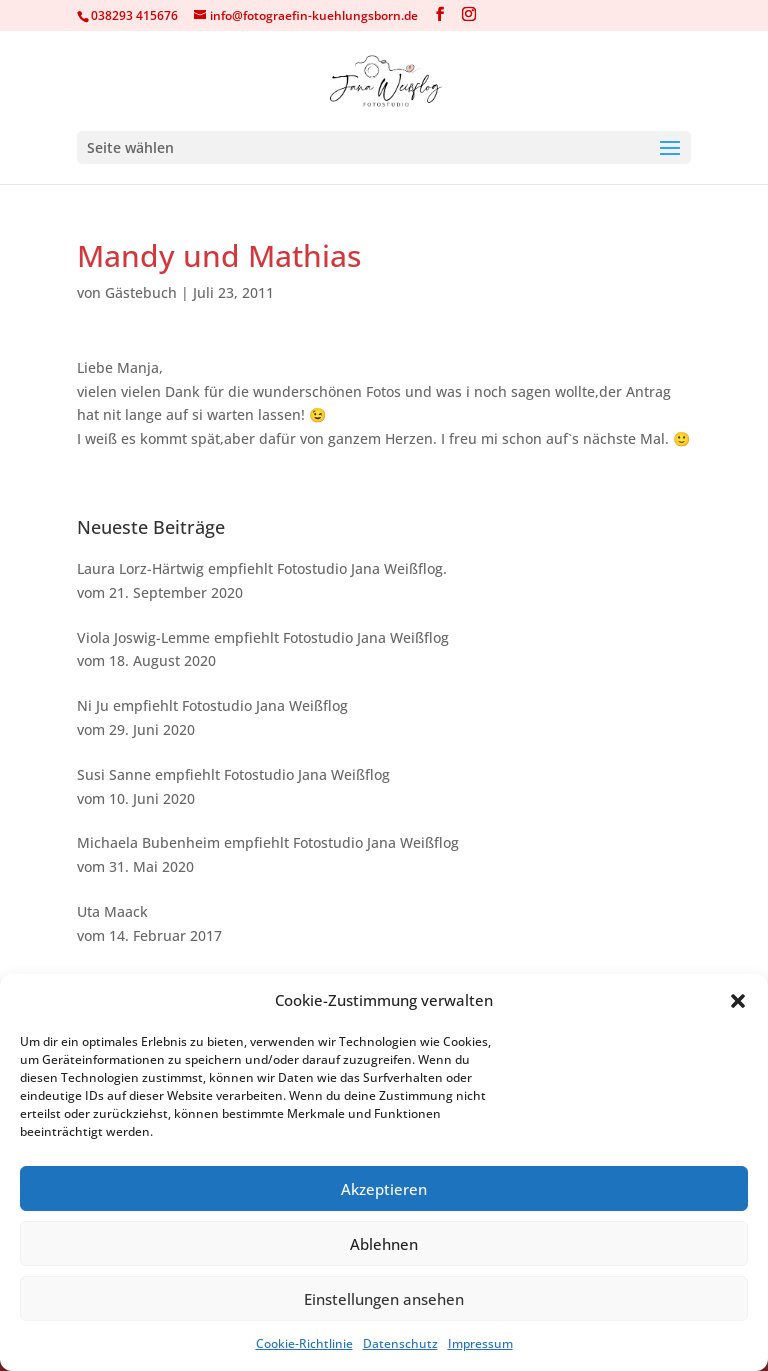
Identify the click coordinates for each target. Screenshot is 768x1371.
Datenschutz (400, 1343)
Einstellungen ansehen (384, 1299)
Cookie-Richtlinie (304, 1343)
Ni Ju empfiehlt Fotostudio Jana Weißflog (212, 705)
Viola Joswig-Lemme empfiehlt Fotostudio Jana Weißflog (263, 637)
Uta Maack (112, 911)
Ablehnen (384, 1244)
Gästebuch (141, 292)
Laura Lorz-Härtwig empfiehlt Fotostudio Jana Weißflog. (262, 568)
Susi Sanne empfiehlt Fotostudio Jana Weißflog (233, 774)
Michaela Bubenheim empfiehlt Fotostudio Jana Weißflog (268, 842)
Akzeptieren (384, 1189)
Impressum (480, 1343)
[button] (738, 1001)
